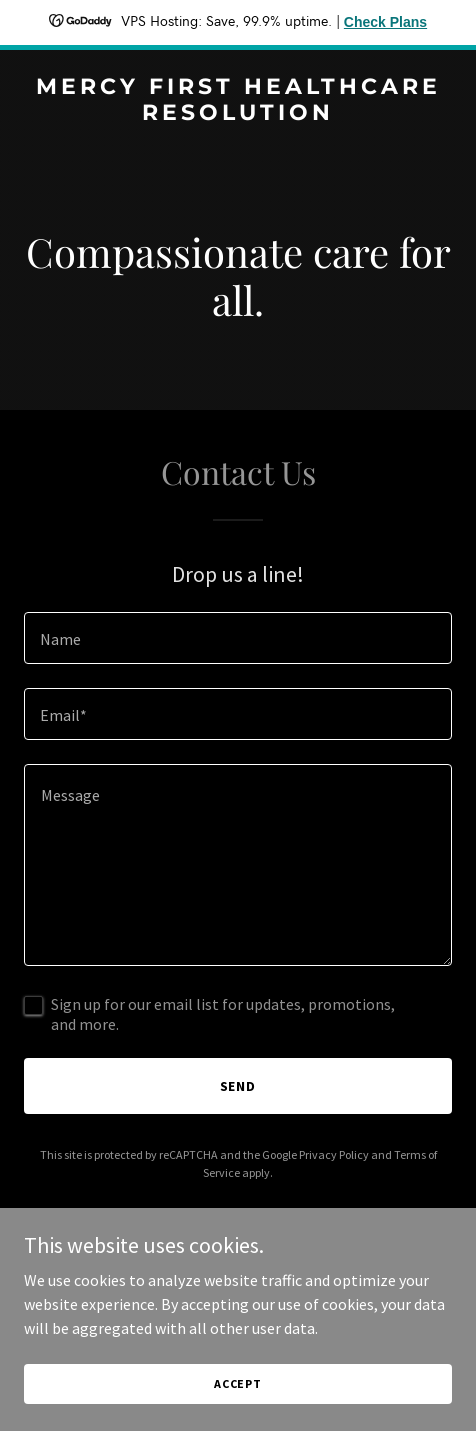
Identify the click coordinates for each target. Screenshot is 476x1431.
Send (238, 1086)
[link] (238, 114)
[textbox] (238, 638)
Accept (238, 1383)
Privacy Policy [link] (334, 1154)
